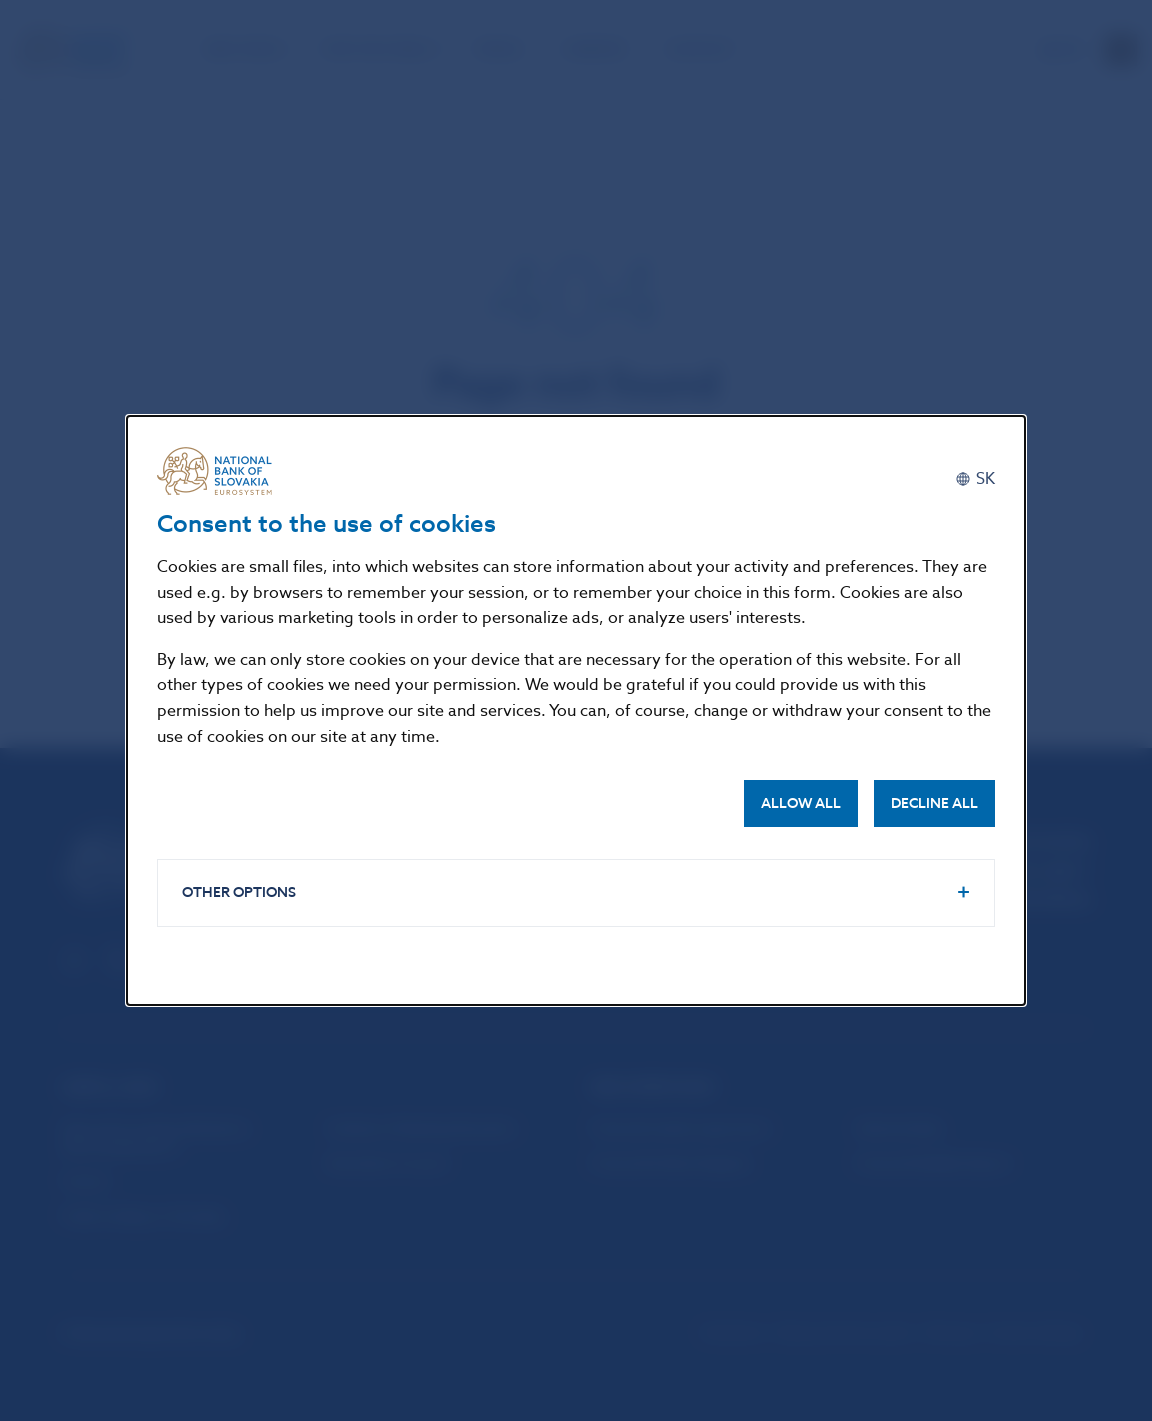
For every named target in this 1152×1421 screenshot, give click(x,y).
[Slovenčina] (975, 478)
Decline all (934, 803)
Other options (239, 892)
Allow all (801, 803)
